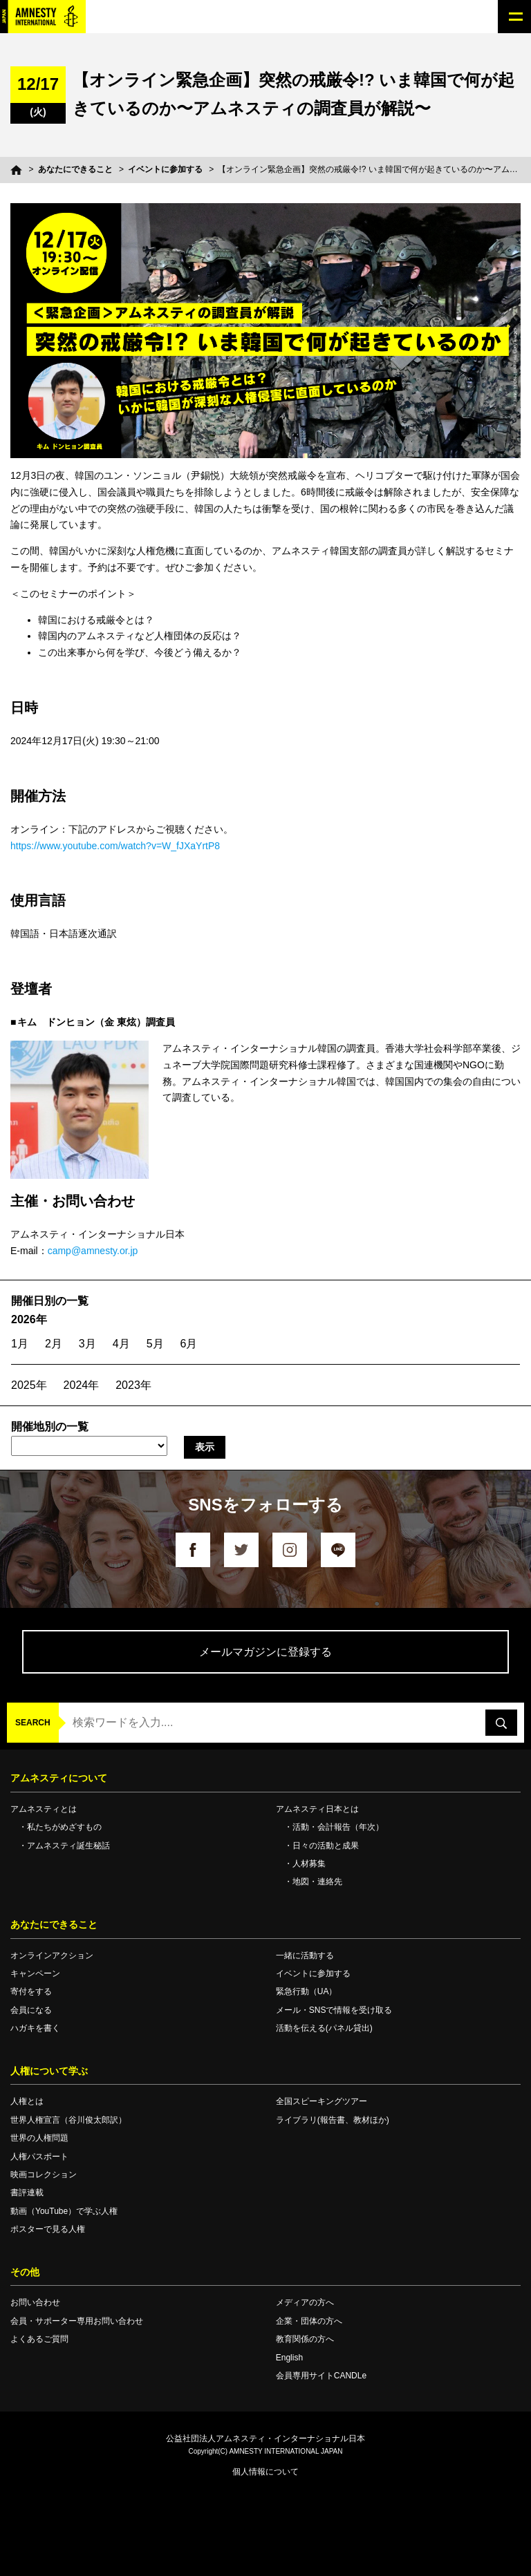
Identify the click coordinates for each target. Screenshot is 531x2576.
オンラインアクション (51, 1955)
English (289, 2357)
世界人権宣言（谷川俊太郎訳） (68, 2120)
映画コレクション (43, 2174)
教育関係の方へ (305, 2339)
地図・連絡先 (317, 1881)
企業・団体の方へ (309, 2321)
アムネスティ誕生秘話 (68, 1845)
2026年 (29, 1319)
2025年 (29, 1385)
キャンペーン (35, 1973)
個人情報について (265, 2471)
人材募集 (309, 1863)
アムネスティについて (58, 1777)
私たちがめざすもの (64, 1827)
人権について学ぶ (49, 2070)
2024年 (82, 1385)
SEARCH (32, 1722)
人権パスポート (39, 2156)
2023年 (133, 1385)
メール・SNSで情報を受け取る (334, 2010)
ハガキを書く (35, 2028)
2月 (53, 1343)
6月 (189, 1343)
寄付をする (31, 1991)
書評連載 (27, 2192)
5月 (155, 1343)
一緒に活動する (305, 1955)
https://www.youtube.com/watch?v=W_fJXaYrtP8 (115, 845)
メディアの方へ (305, 2302)
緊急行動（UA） (306, 1991)
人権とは (27, 2101)
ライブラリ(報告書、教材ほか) (332, 2120)
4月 (121, 1343)
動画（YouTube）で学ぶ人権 (64, 2211)
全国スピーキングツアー (321, 2101)
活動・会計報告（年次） (338, 1827)
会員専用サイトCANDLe (321, 2375)
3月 (87, 1343)
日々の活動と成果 (325, 1845)
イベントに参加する (165, 169)
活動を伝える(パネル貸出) (324, 2028)
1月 (19, 1343)
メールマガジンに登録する (265, 1652)
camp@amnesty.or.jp (93, 1250)
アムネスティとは (43, 1809)
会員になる (31, 2010)
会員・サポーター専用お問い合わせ (76, 2321)
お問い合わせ (35, 2302)
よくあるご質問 (39, 2339)
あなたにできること (75, 169)
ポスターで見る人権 (47, 2229)
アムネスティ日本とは (317, 1809)
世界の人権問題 (39, 2138)
